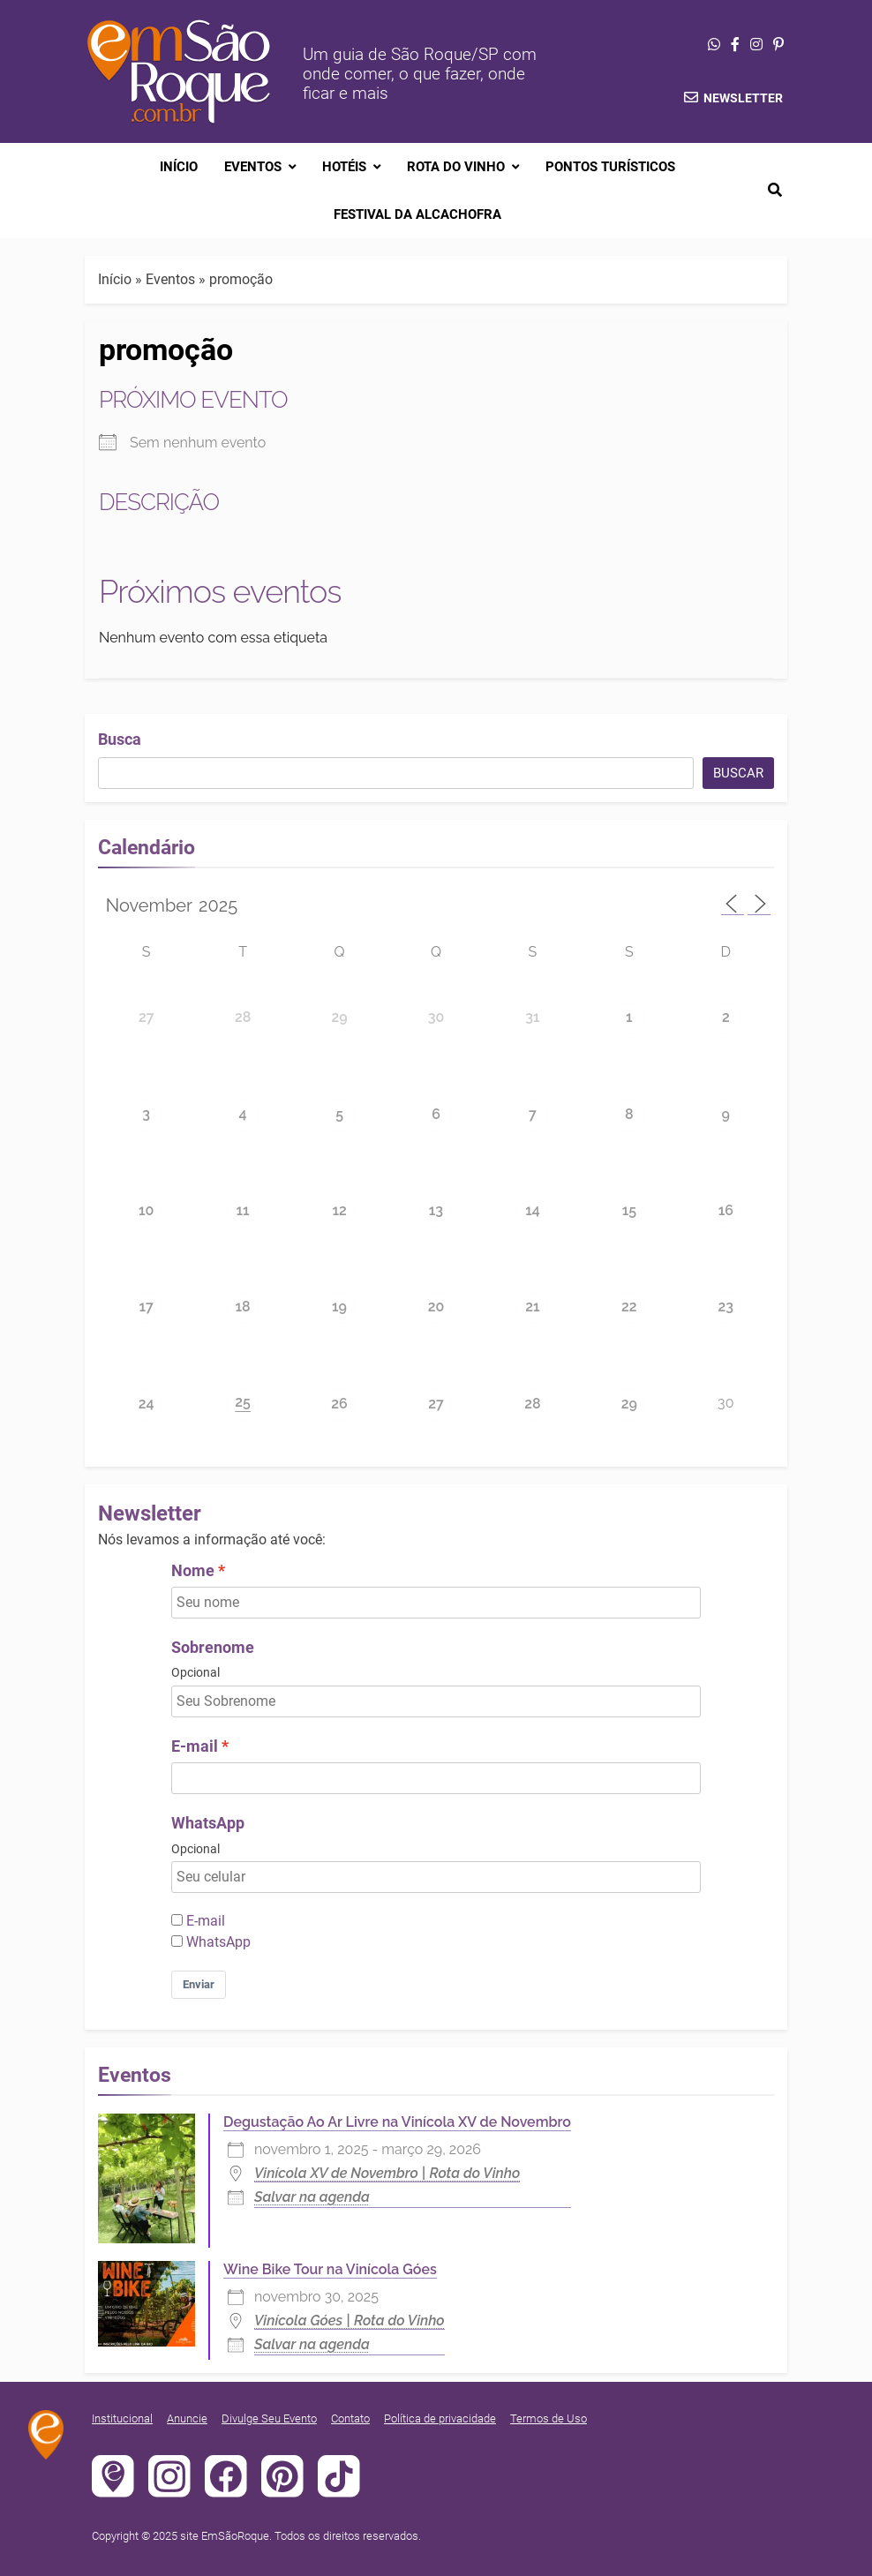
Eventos (253, 167)
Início (179, 167)
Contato (350, 2418)
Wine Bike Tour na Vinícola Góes (330, 2269)
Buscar (738, 773)
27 (146, 1017)
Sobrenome (212, 1647)
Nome (192, 1571)
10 (146, 1210)
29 (339, 1017)
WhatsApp (207, 1823)
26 (339, 1403)
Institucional (122, 2418)
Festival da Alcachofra (417, 214)
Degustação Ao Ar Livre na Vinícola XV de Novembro (397, 2122)
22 (629, 1306)
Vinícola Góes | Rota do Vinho (349, 2320)
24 (146, 1403)
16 (725, 1210)
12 (339, 1210)
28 (243, 1017)
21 (532, 1306)
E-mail (194, 1746)
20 (436, 1306)
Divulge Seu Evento (269, 2418)
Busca (119, 739)
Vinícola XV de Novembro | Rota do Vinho (387, 2173)
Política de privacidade (440, 2418)
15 (629, 1210)
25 (243, 1401)
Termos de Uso (548, 2418)
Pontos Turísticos (610, 167)
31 (532, 1017)
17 (146, 1306)
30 (436, 1017)
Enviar (198, 1984)
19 (339, 1306)
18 (243, 1306)
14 (532, 1210)
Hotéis (344, 167)
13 (436, 1210)
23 (725, 1306)
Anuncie (187, 2418)
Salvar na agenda (312, 2197)
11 (243, 1210)
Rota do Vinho (456, 167)
